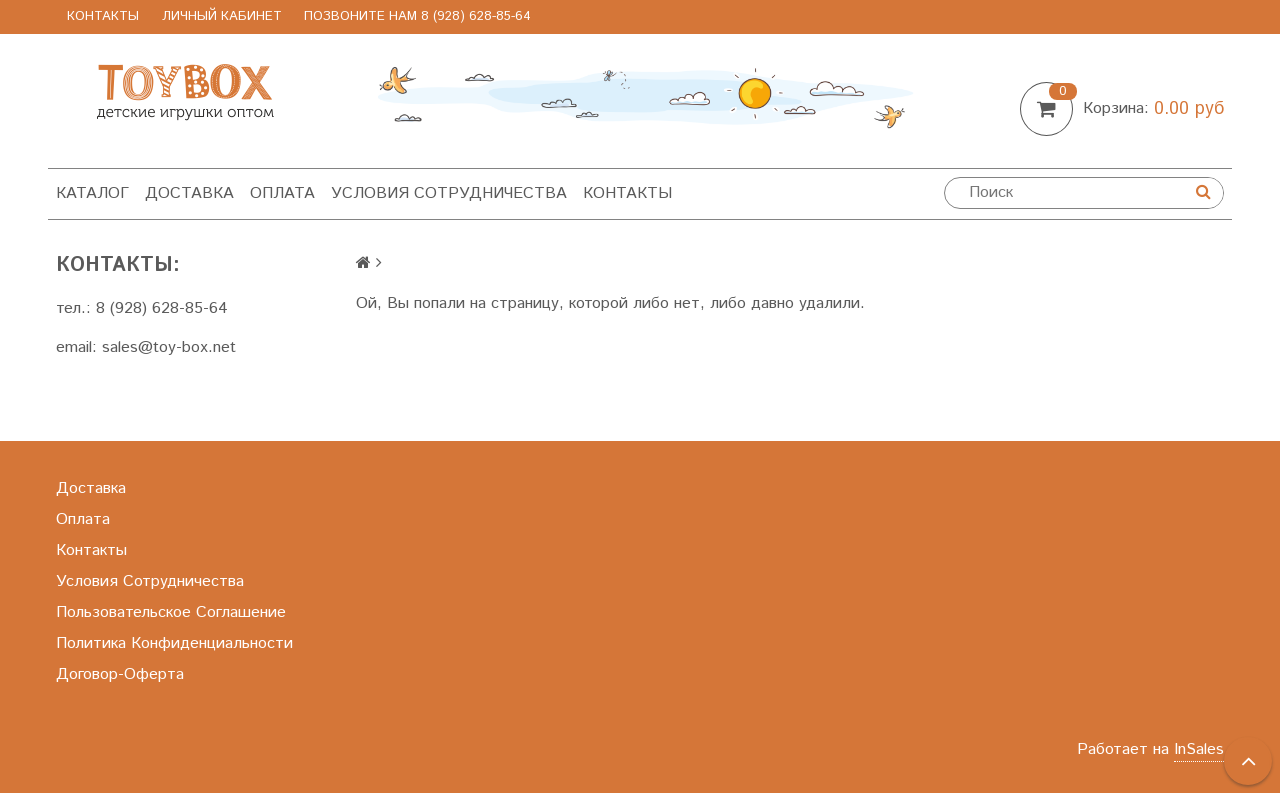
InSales (1199, 749)
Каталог (92, 193)
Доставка (189, 193)
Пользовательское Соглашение (171, 612)
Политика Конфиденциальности (174, 643)
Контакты (103, 16)
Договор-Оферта (120, 674)
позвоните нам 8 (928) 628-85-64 (417, 16)
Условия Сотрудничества (449, 193)
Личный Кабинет (222, 16)
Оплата (282, 193)
